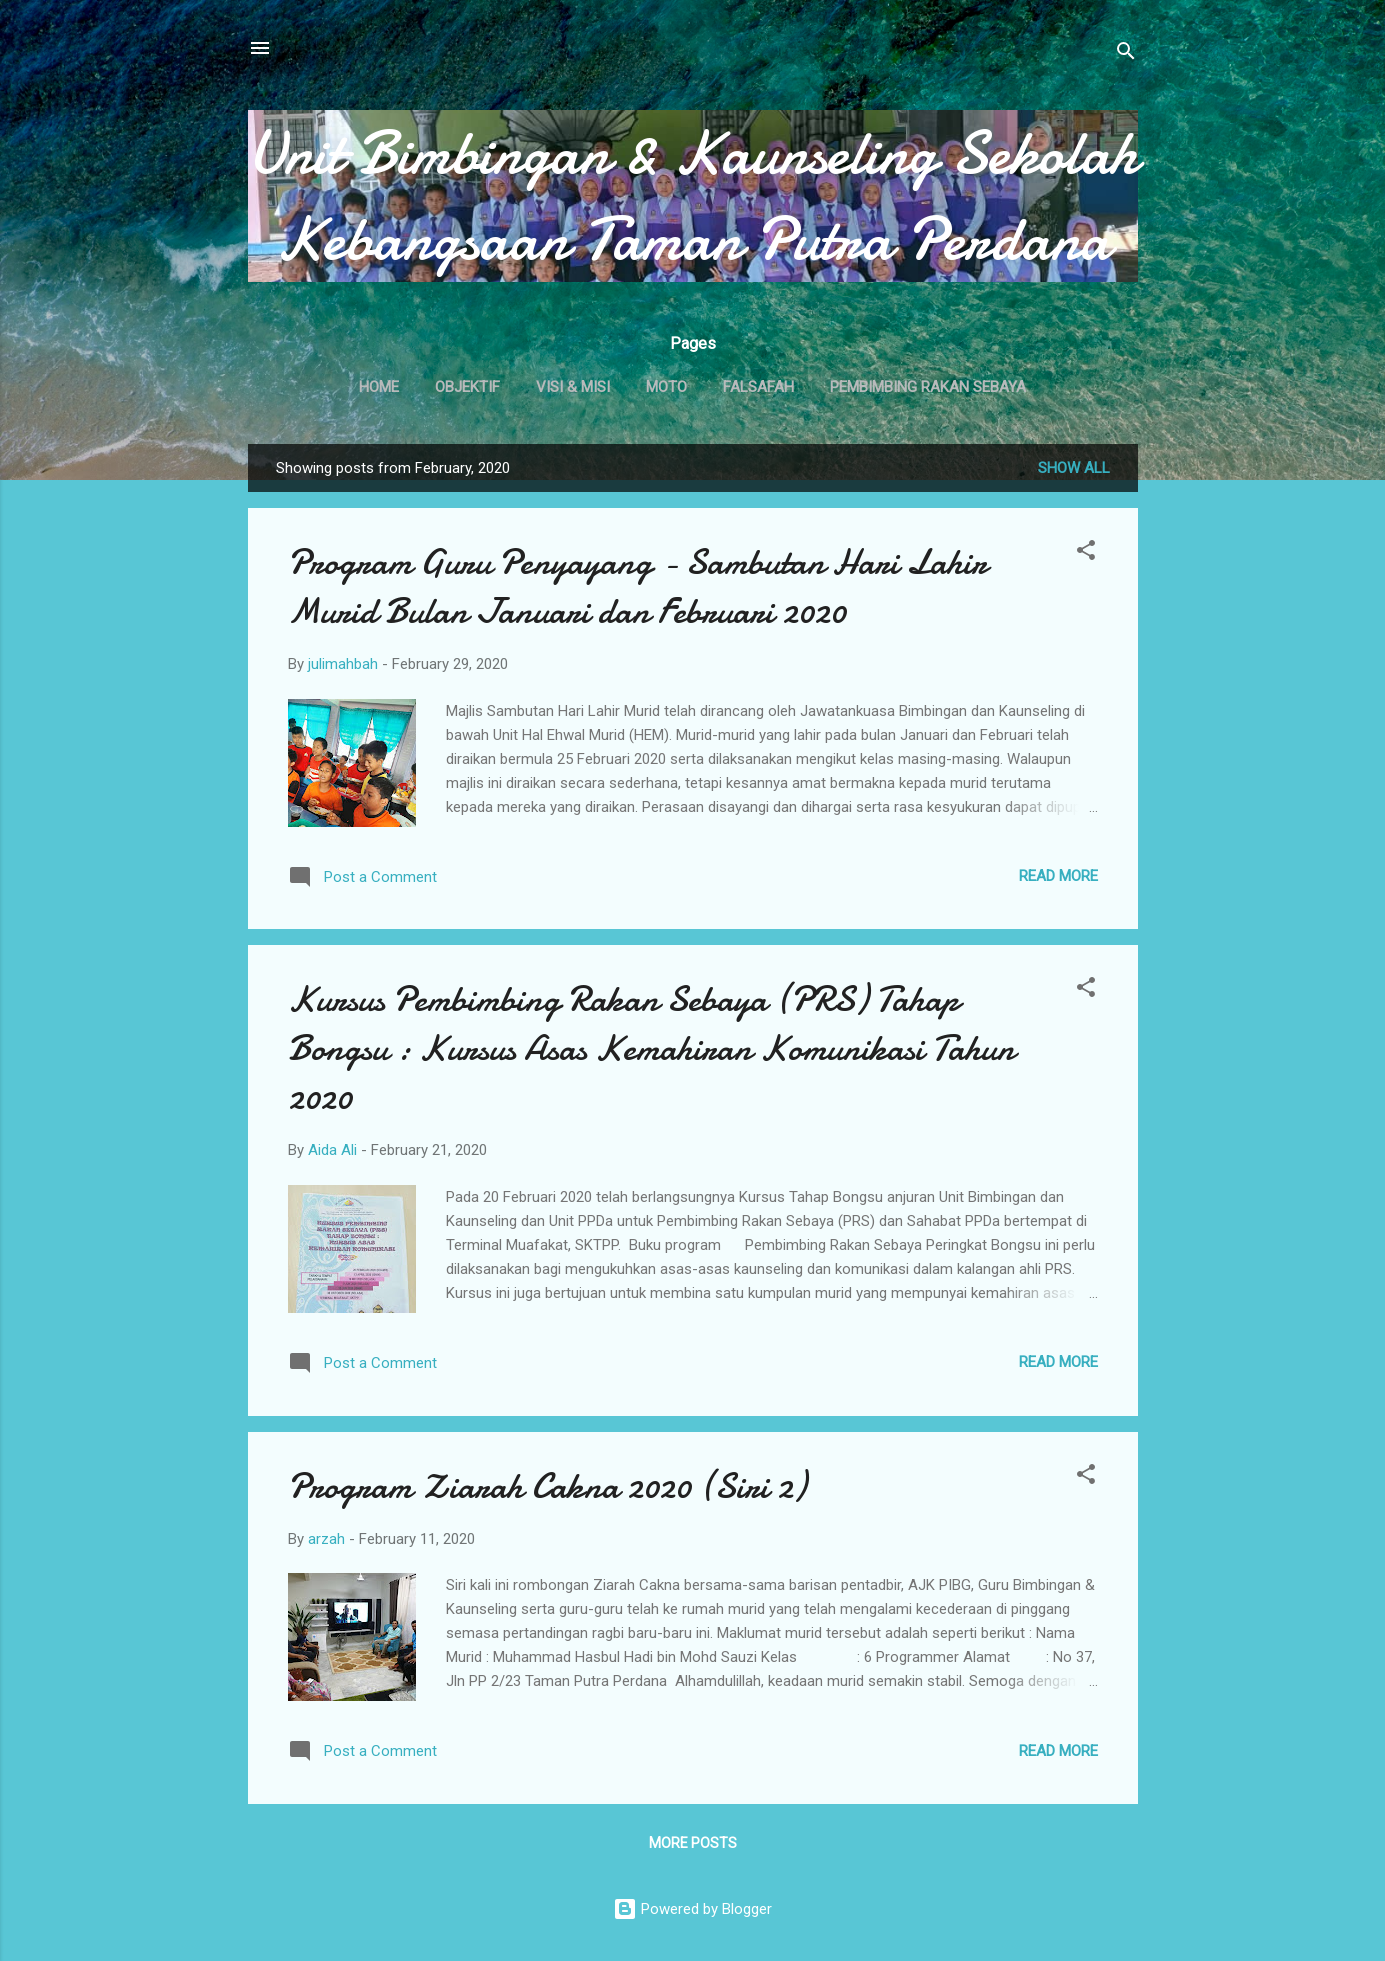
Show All (1074, 468)
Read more (1058, 876)
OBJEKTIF (467, 387)
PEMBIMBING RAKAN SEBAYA (928, 387)
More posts (693, 1843)
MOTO (666, 387)
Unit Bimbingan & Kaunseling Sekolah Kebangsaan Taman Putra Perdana (693, 196)
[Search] (1126, 54)
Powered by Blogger (692, 1909)
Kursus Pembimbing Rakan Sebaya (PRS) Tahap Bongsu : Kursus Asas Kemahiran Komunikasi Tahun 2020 (651, 1048)
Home (379, 387)
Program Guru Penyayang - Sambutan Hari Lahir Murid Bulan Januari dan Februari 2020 (637, 587)
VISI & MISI (573, 387)
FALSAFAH (758, 387)
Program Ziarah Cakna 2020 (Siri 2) (547, 1486)
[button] (1086, 553)
